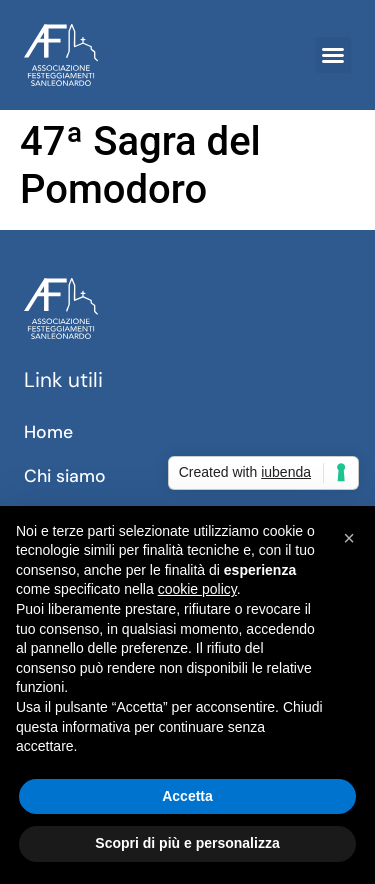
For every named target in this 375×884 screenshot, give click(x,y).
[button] (333, 55)
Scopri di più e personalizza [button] (187, 843)
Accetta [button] (187, 796)
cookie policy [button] (197, 589)
